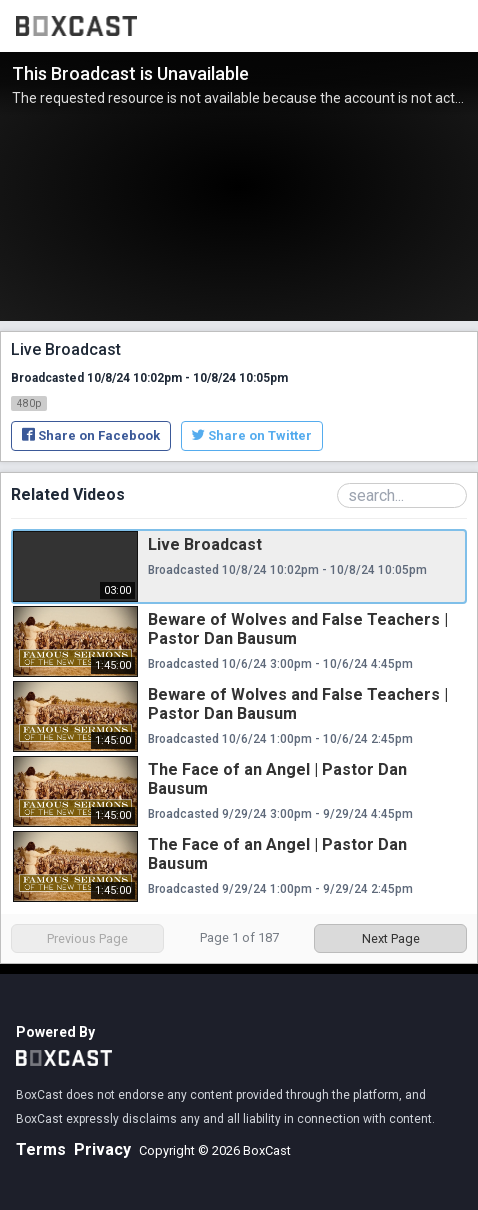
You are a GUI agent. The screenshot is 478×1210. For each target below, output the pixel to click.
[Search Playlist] (402, 495)
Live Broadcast (205, 544)
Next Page (391, 938)
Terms (41, 1149)
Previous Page (87, 938)
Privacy (102, 1149)
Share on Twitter (252, 435)
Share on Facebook (91, 435)
